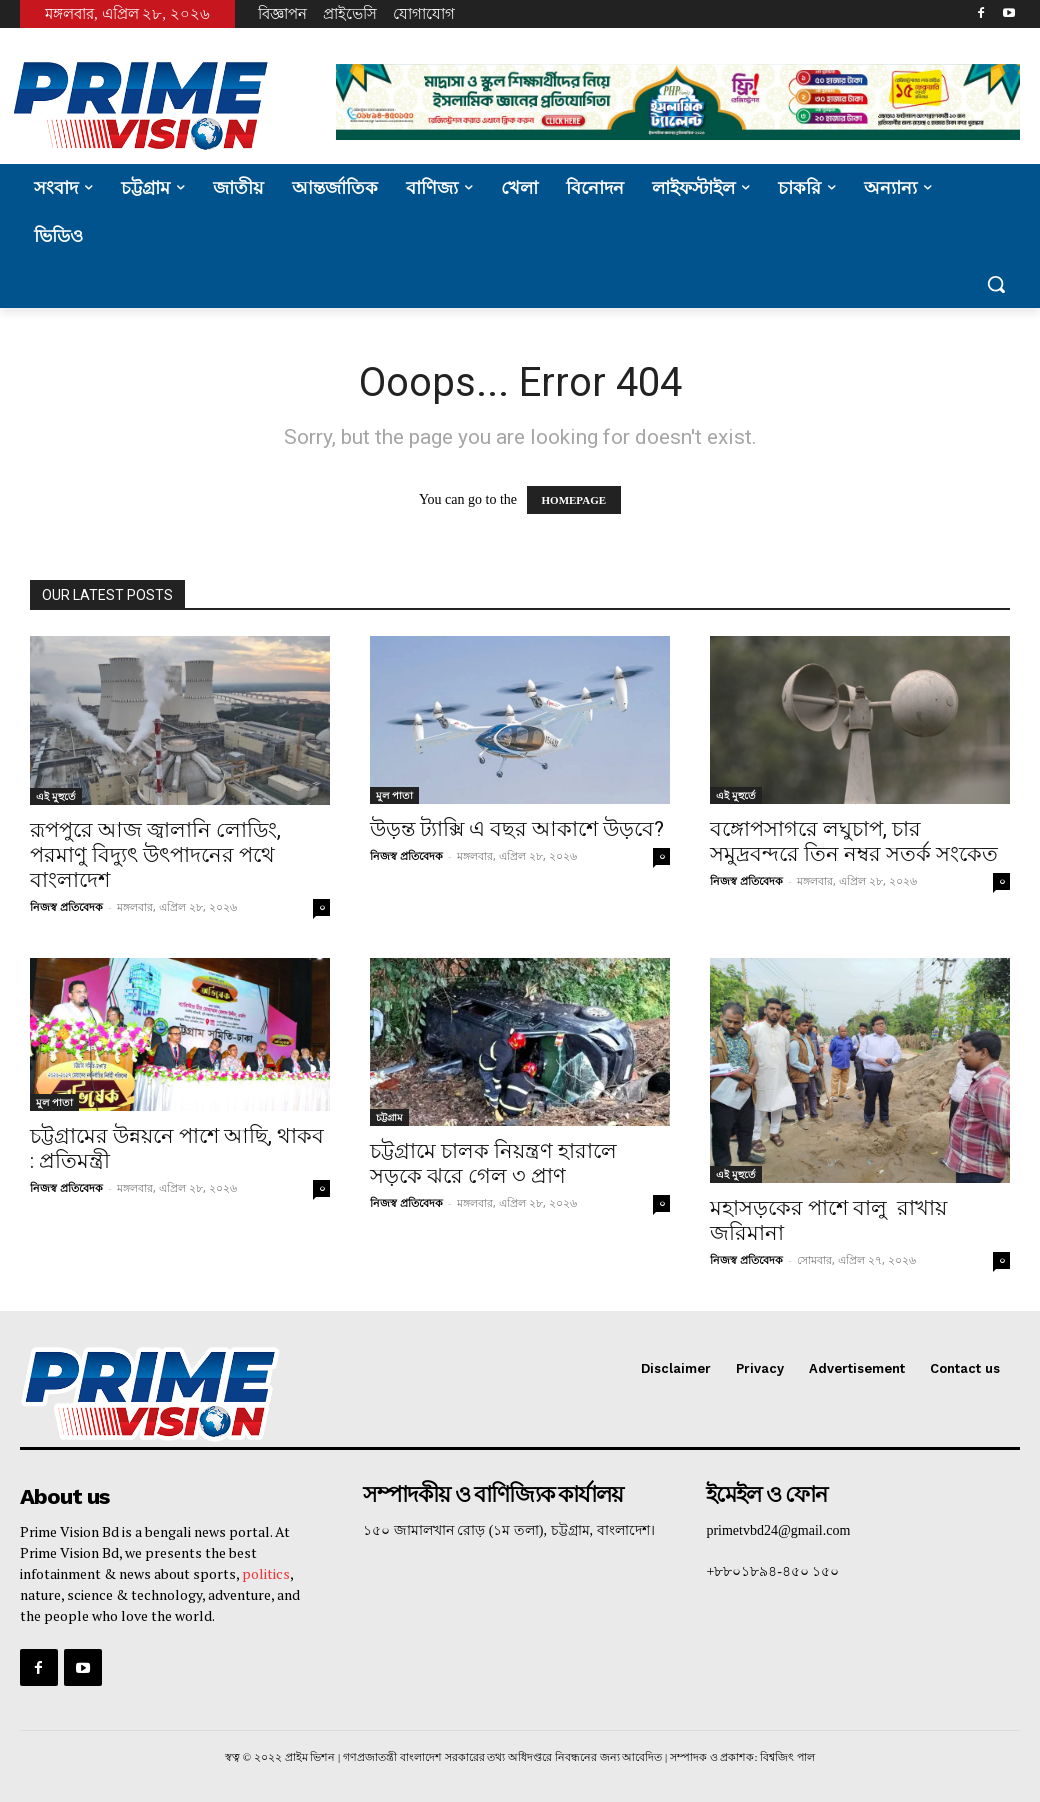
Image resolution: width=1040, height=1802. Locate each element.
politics (266, 1572)
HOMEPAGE (574, 500)
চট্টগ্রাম (389, 1117)
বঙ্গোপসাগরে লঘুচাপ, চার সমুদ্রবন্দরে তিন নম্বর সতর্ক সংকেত (854, 841)
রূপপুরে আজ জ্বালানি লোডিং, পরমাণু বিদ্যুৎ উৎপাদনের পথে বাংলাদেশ (155, 855)
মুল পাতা (394, 795)
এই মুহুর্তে (56, 796)
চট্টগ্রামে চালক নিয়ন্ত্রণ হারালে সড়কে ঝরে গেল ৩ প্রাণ (493, 1163)
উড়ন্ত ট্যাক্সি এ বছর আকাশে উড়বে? (517, 829)
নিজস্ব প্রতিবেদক (66, 906)
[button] (996, 284)
